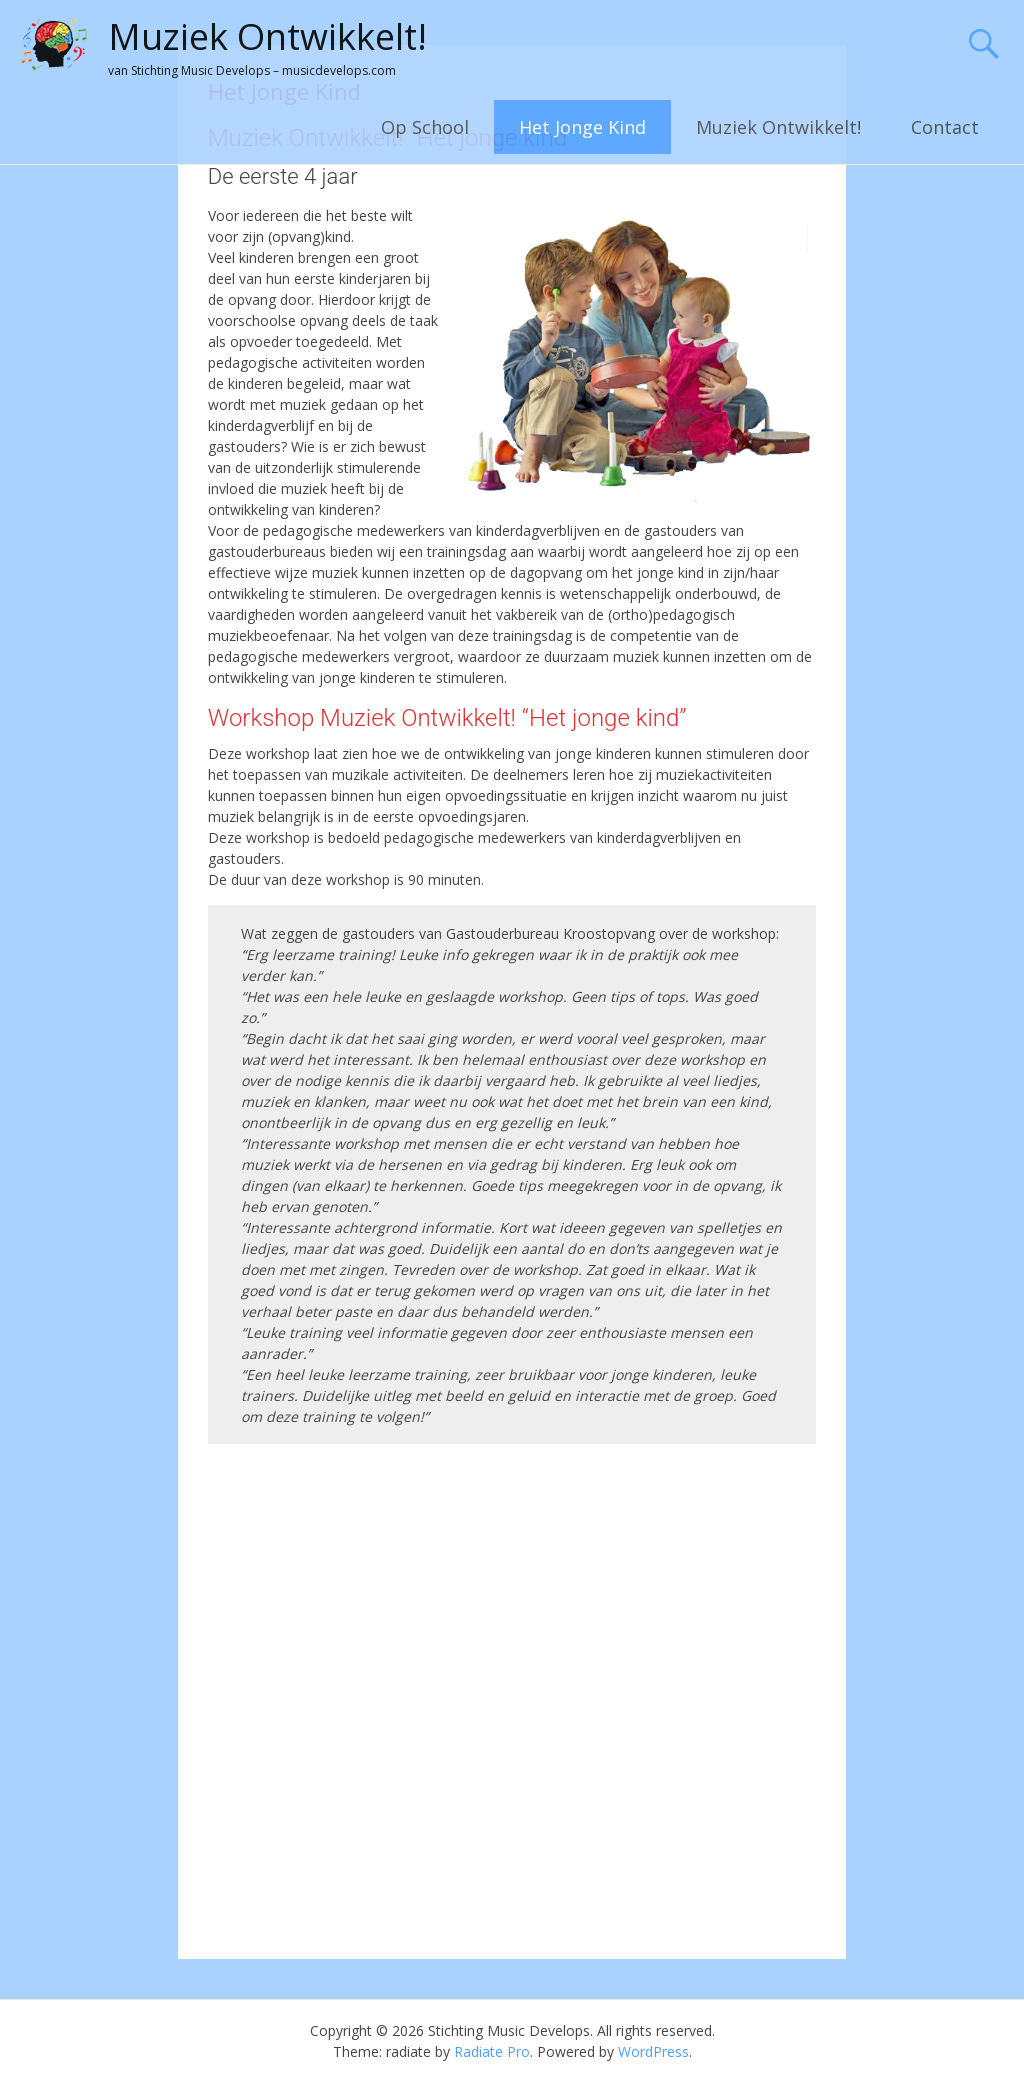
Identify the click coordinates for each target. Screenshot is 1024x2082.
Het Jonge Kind (582, 127)
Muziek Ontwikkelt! (267, 36)
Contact (945, 127)
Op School (425, 127)
